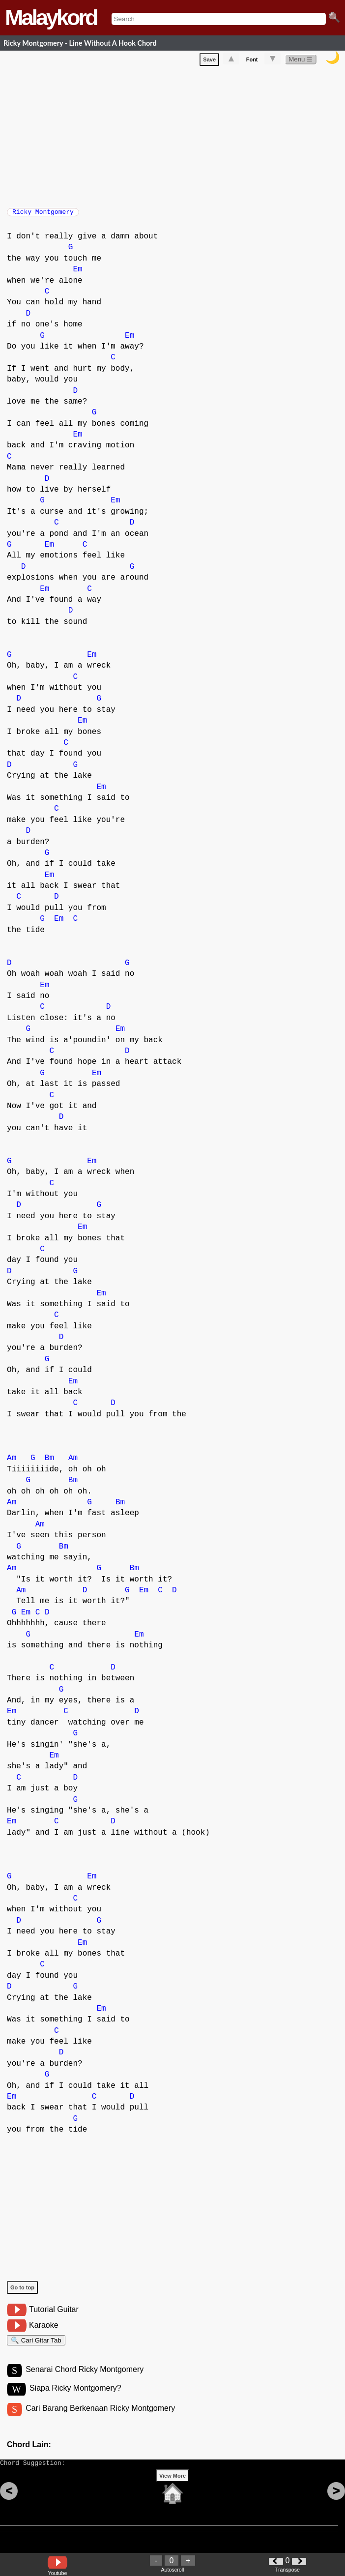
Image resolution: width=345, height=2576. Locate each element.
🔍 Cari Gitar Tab (36, 2346)
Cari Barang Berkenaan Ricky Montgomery (100, 2419)
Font (252, 61)
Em (77, 274)
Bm (49, 1463)
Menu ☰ (300, 61)
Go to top (22, 2292)
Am (11, 1463)
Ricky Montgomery (43, 214)
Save (209, 61)
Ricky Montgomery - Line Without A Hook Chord (80, 43)
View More (172, 2491)
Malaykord (51, 17)
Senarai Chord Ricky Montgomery (85, 2378)
